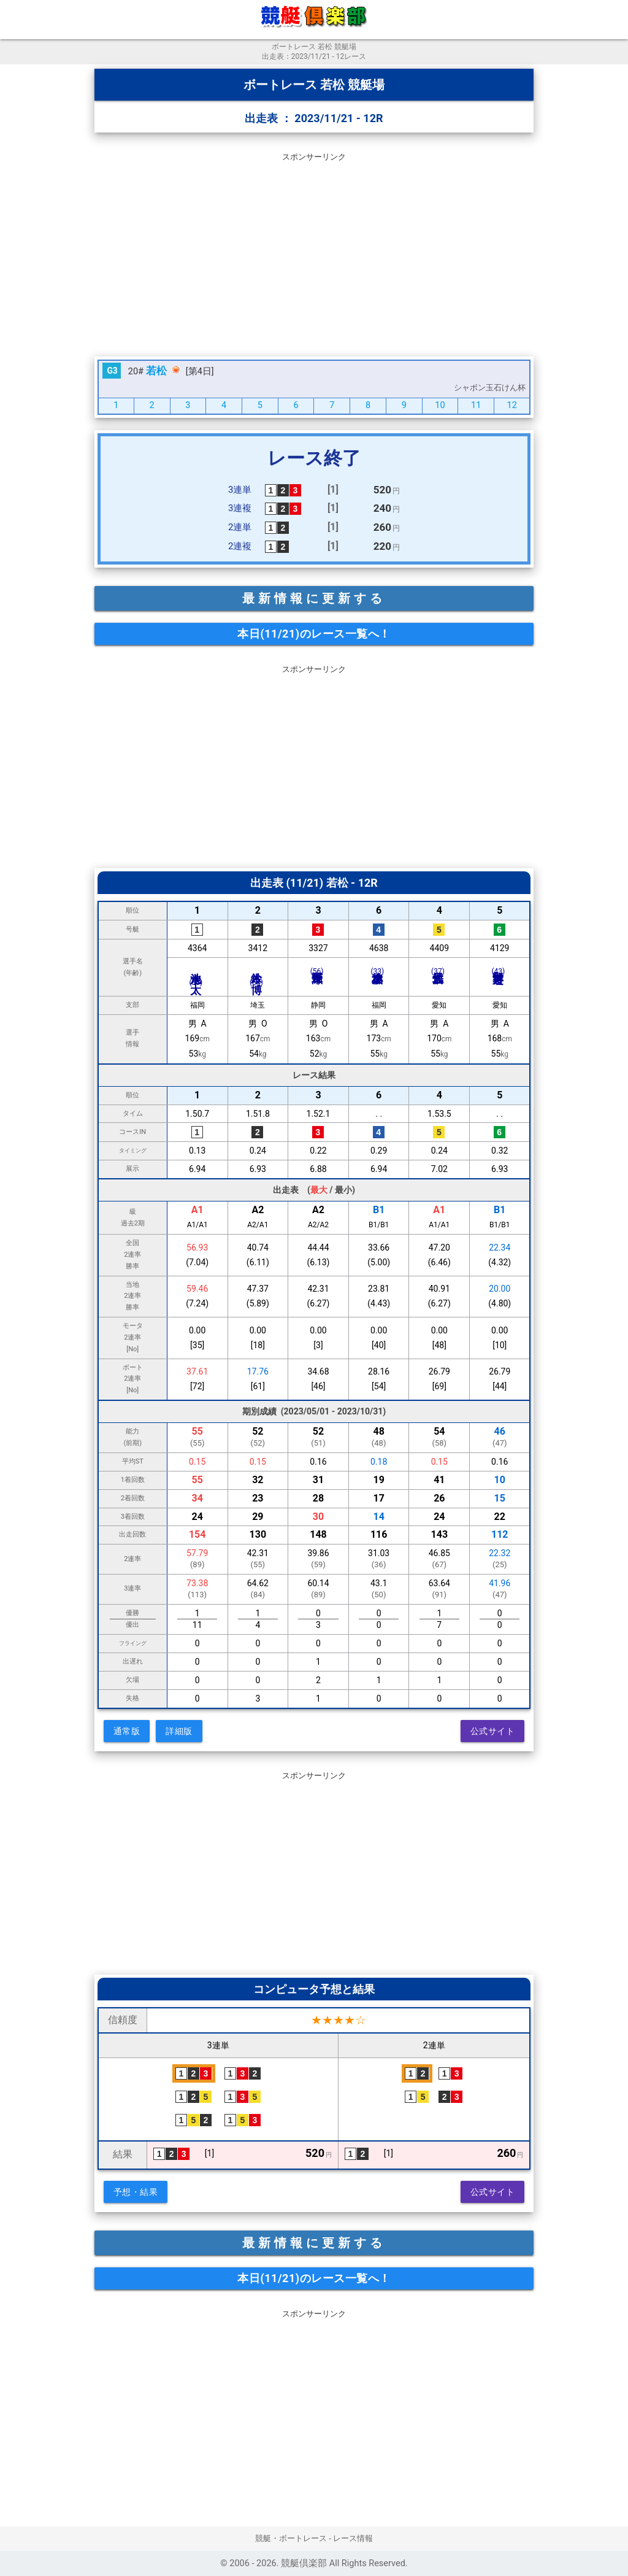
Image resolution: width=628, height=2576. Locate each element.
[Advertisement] (314, 252)
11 (476, 405)
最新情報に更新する (314, 598)
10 (440, 405)
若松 (156, 370)
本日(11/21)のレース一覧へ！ (313, 633)
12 (512, 405)
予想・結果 (135, 2192)
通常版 (126, 1731)
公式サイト (492, 1731)
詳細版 (179, 1731)
